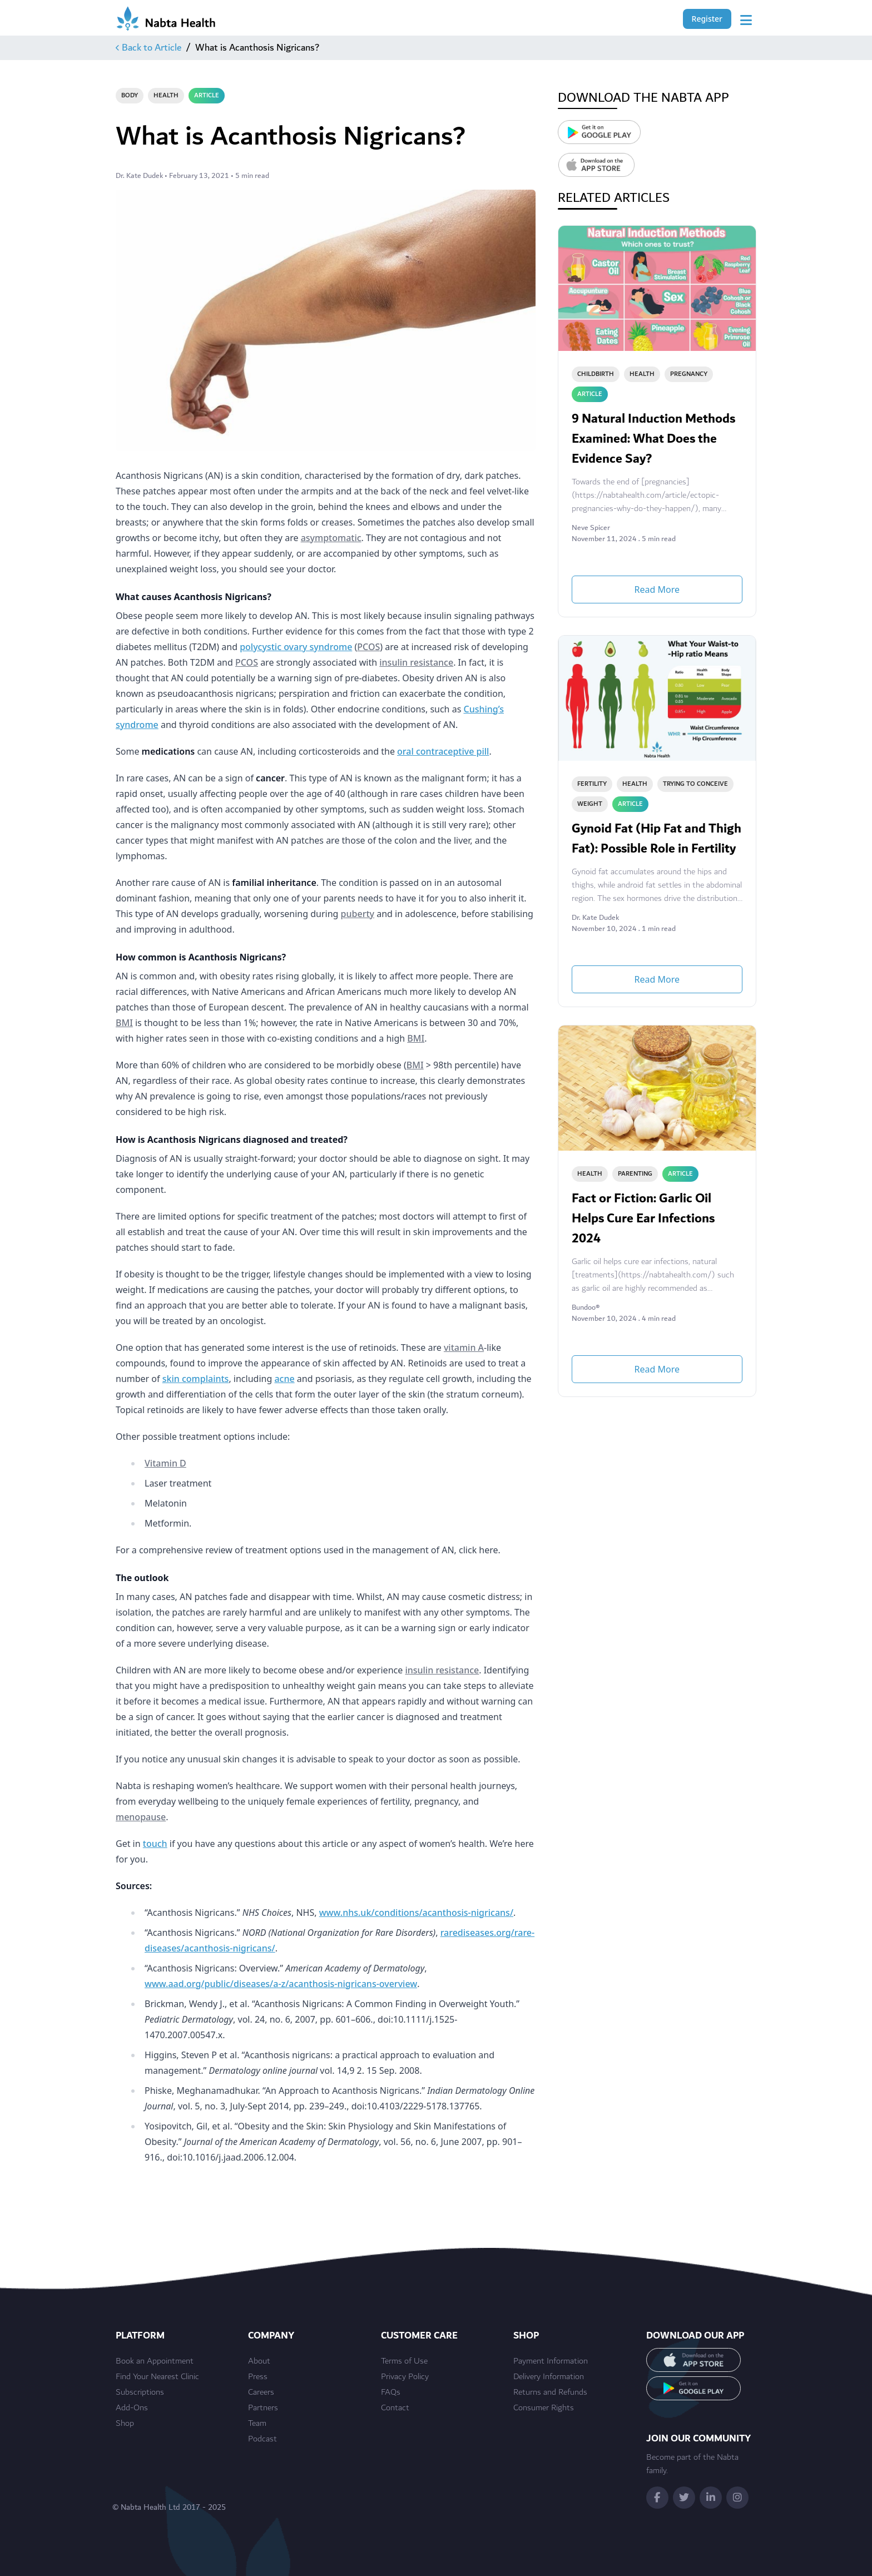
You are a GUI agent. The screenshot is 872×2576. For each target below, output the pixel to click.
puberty (357, 914)
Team (257, 2423)
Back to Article (148, 48)
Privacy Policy (405, 2377)
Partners (263, 2408)
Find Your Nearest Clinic (157, 2377)
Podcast (262, 2439)
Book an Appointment (155, 2361)
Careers (261, 2392)
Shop (125, 2423)
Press (257, 2377)
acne (284, 1379)
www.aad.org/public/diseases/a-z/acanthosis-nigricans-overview (281, 1984)
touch (155, 1843)
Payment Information (550, 2361)
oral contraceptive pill (443, 751)
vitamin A (464, 1347)
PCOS (368, 647)
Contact (395, 2408)
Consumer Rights (543, 2408)
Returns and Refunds (550, 2392)
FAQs (390, 2392)
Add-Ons (132, 2408)
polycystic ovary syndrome (296, 647)
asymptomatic (331, 538)
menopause (141, 1817)
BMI (124, 1023)
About (259, 2361)
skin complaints (195, 1379)
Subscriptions (140, 2392)
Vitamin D (165, 1463)
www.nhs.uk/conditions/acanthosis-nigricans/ (416, 1912)
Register (707, 18)
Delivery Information (548, 2377)
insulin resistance (416, 662)
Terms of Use (404, 2361)
